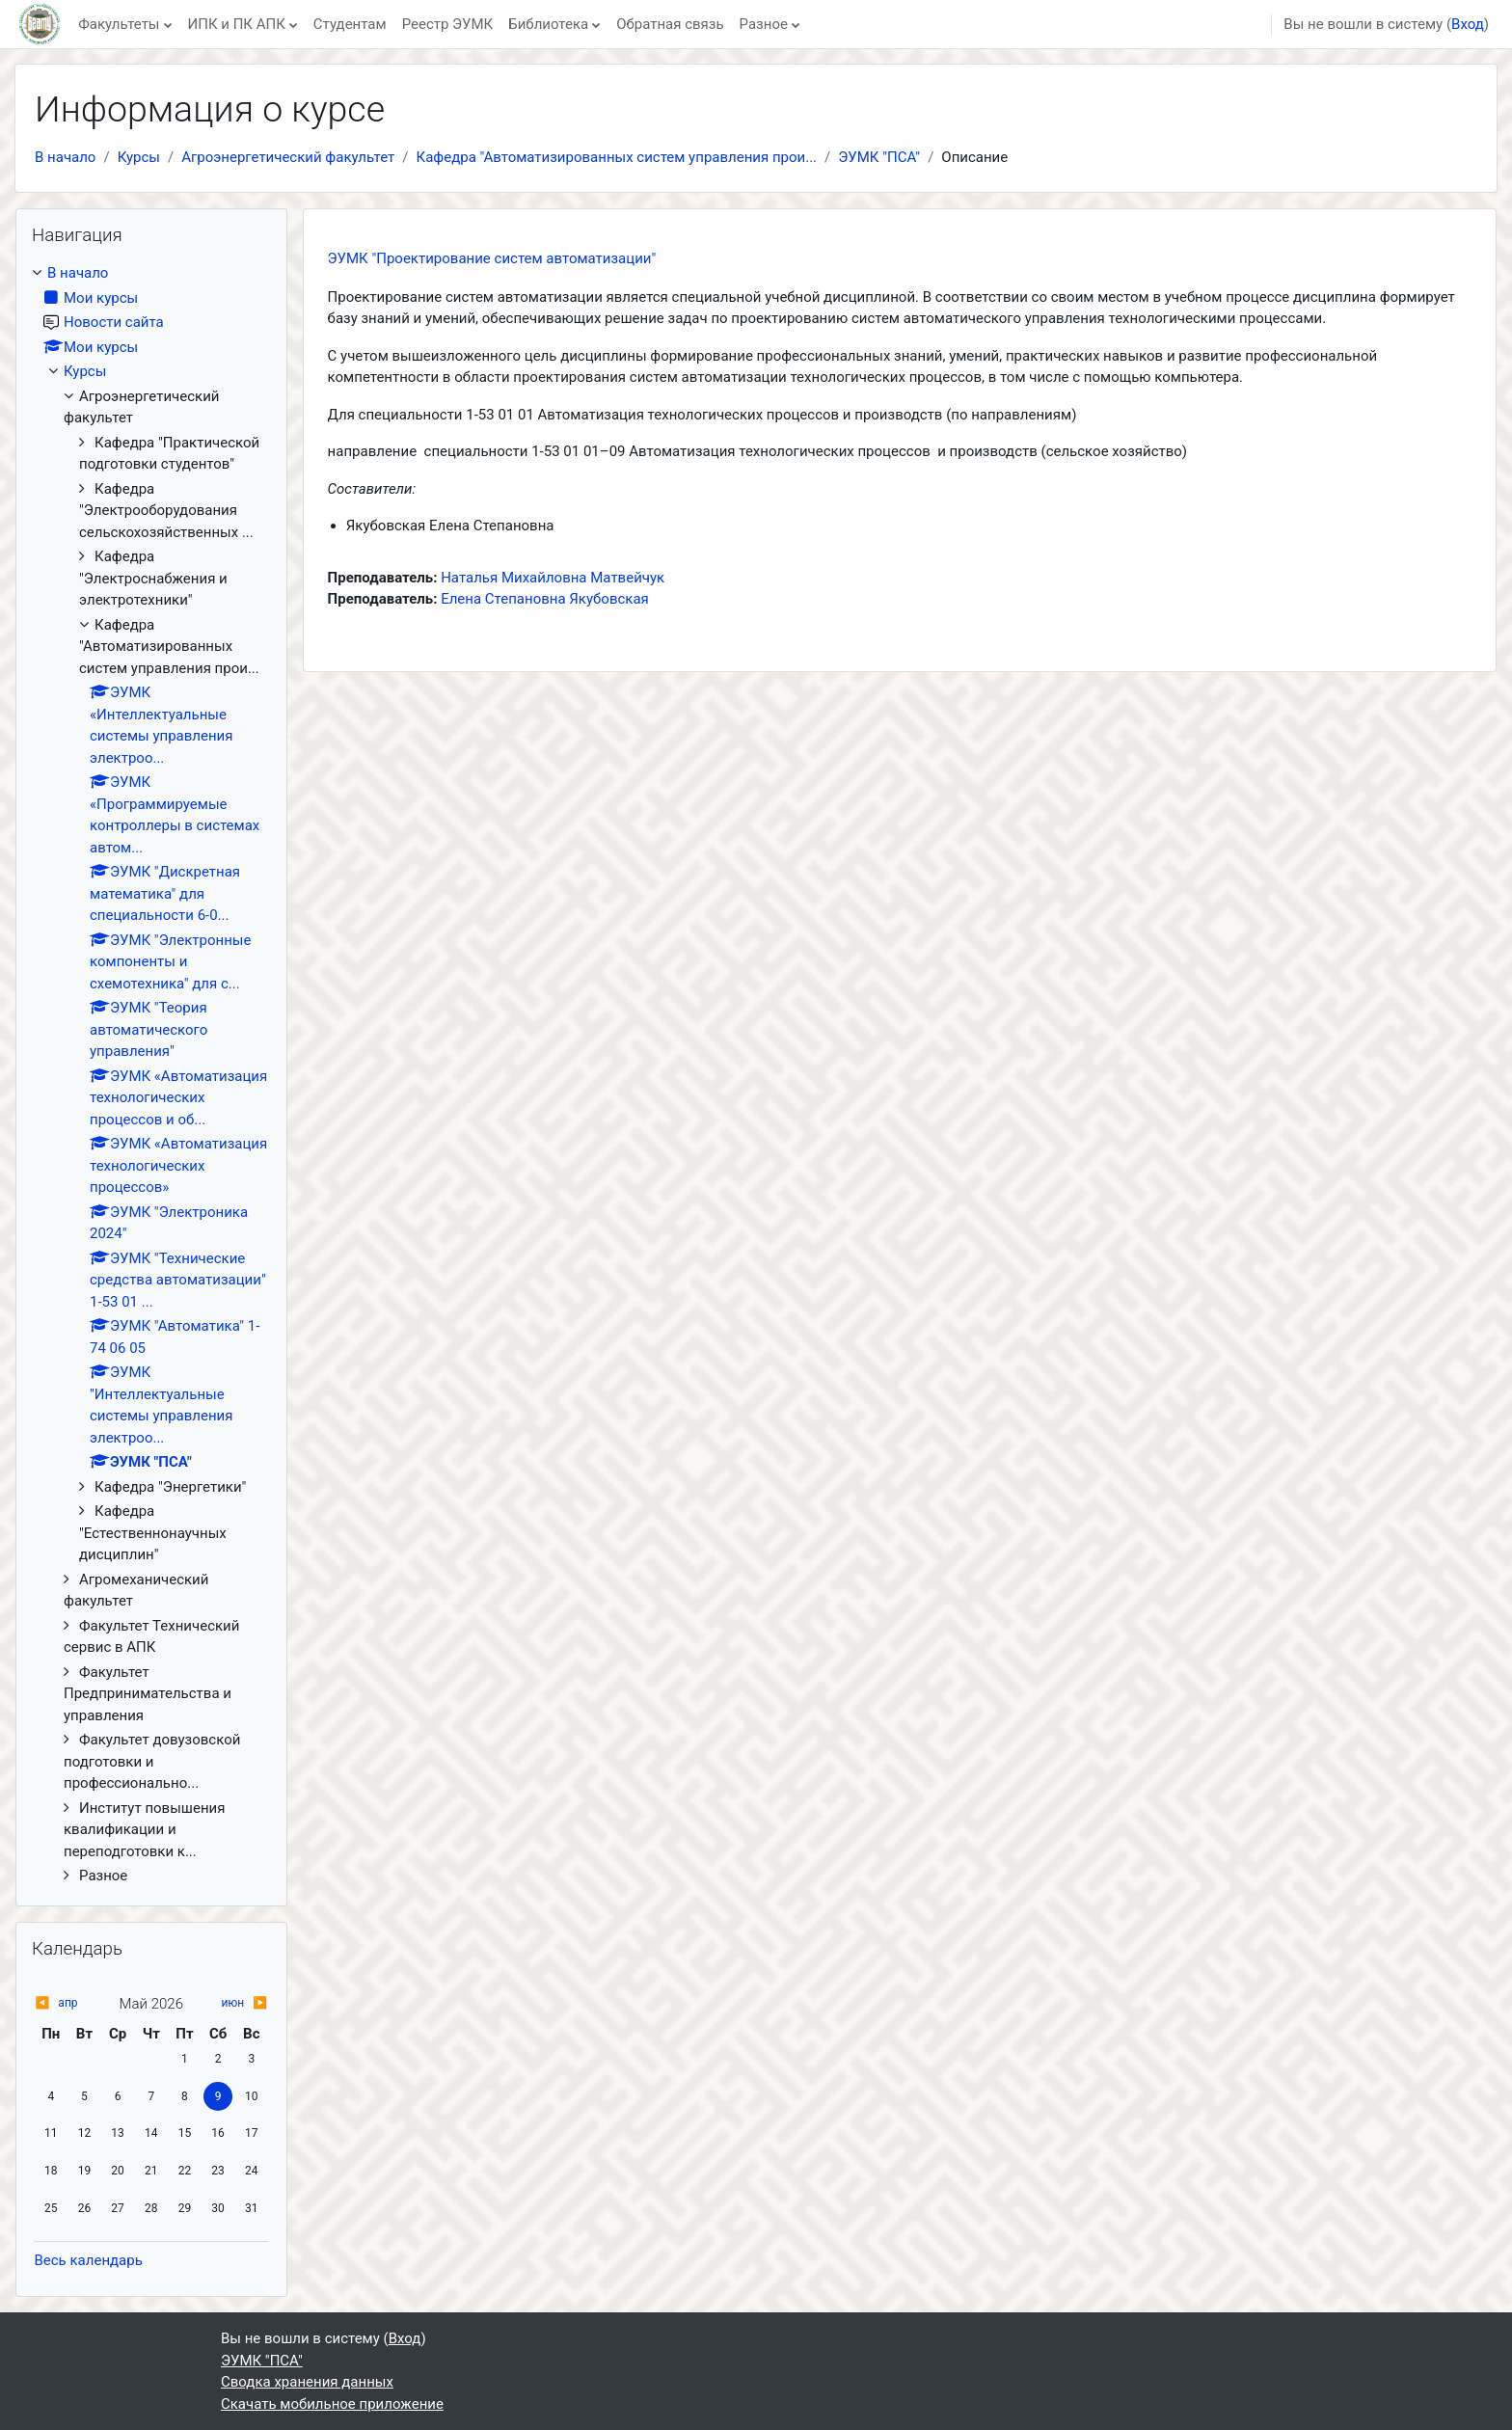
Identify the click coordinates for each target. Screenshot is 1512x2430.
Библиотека (548, 24)
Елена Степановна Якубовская (545, 599)
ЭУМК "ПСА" (879, 157)
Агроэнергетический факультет (287, 157)
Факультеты (118, 24)
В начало (65, 157)
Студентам (350, 24)
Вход (1467, 24)
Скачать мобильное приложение (332, 2404)
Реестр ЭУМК (448, 24)
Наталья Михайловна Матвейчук (552, 577)
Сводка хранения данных (307, 2381)
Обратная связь (669, 24)
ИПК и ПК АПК (236, 24)
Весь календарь (88, 2260)
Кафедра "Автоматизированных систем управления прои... (617, 157)
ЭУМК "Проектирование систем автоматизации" (492, 258)
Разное (764, 24)
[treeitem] (151, 1074)
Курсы (139, 157)
